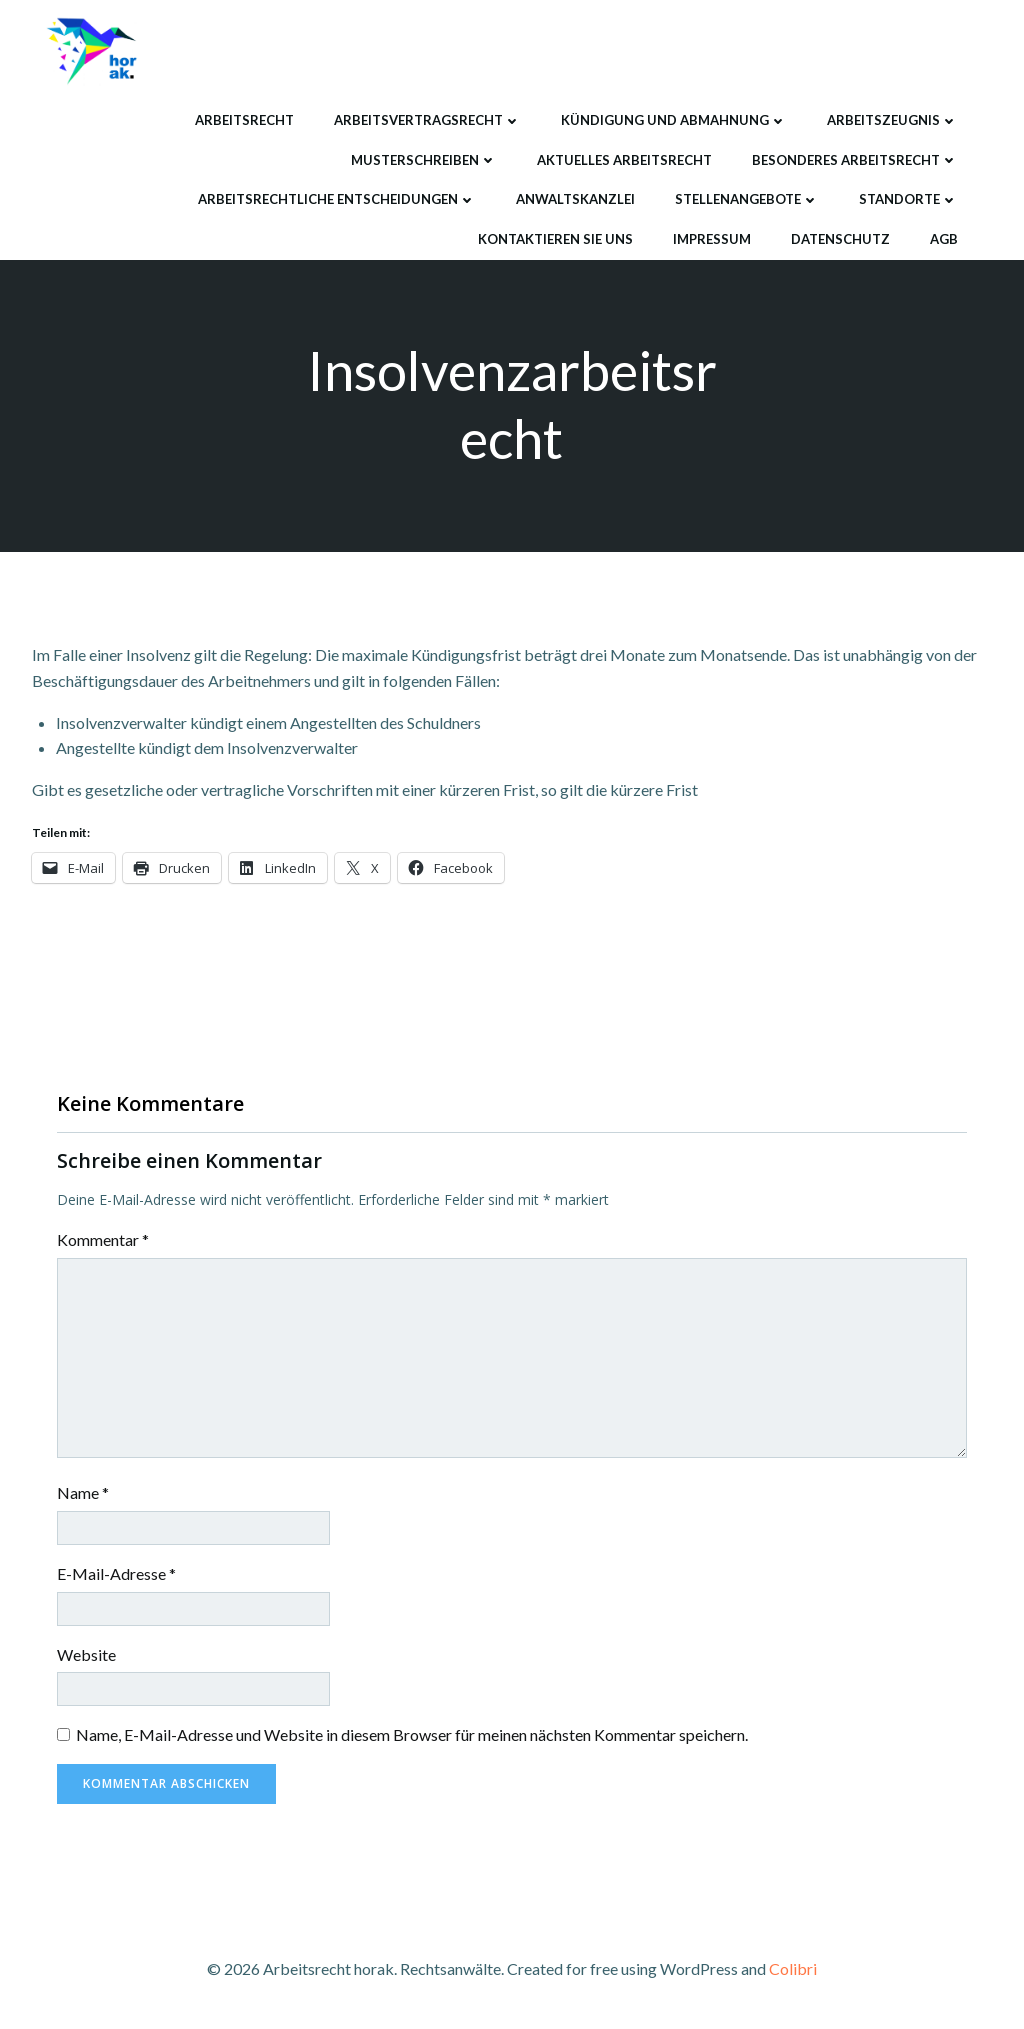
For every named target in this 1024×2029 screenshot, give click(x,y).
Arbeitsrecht (243, 119)
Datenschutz (839, 237)
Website (86, 1655)
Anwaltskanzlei (574, 198)
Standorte (907, 198)
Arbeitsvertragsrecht (426, 119)
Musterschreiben (423, 158)
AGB (943, 237)
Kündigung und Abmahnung (673, 119)
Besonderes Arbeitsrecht (854, 158)
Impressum (711, 237)
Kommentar (103, 1241)
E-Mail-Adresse (116, 1575)
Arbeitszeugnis (891, 119)
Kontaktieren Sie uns (554, 237)
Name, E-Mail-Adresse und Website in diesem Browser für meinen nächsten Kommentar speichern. (412, 1736)
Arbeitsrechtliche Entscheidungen (336, 198)
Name (83, 1494)
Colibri (793, 1969)
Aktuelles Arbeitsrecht (623, 158)
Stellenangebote (746, 198)
